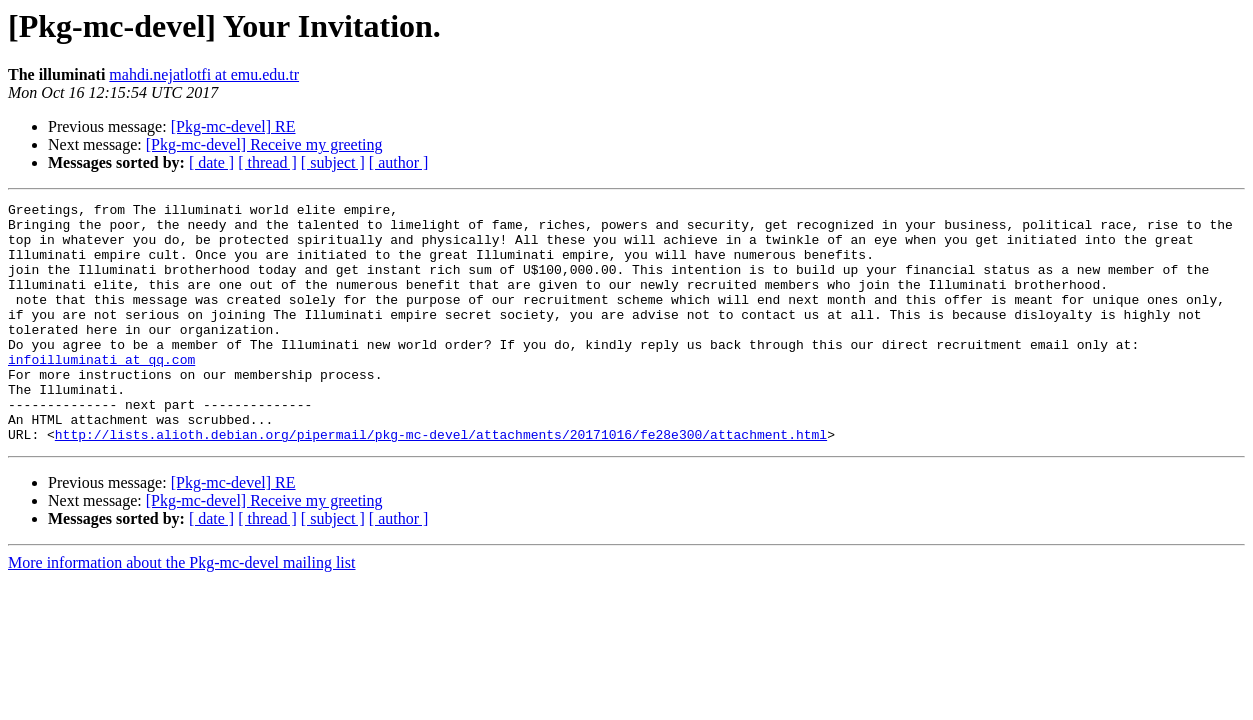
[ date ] (211, 162)
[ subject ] (333, 162)
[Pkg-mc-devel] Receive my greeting (264, 144)
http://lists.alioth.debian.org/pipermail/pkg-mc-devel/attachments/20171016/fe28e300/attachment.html (441, 482)
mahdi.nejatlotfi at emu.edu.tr (204, 74)
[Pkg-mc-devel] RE (233, 126)
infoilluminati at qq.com (101, 392)
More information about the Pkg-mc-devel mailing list (181, 610)
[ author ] (399, 162)
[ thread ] (267, 162)
